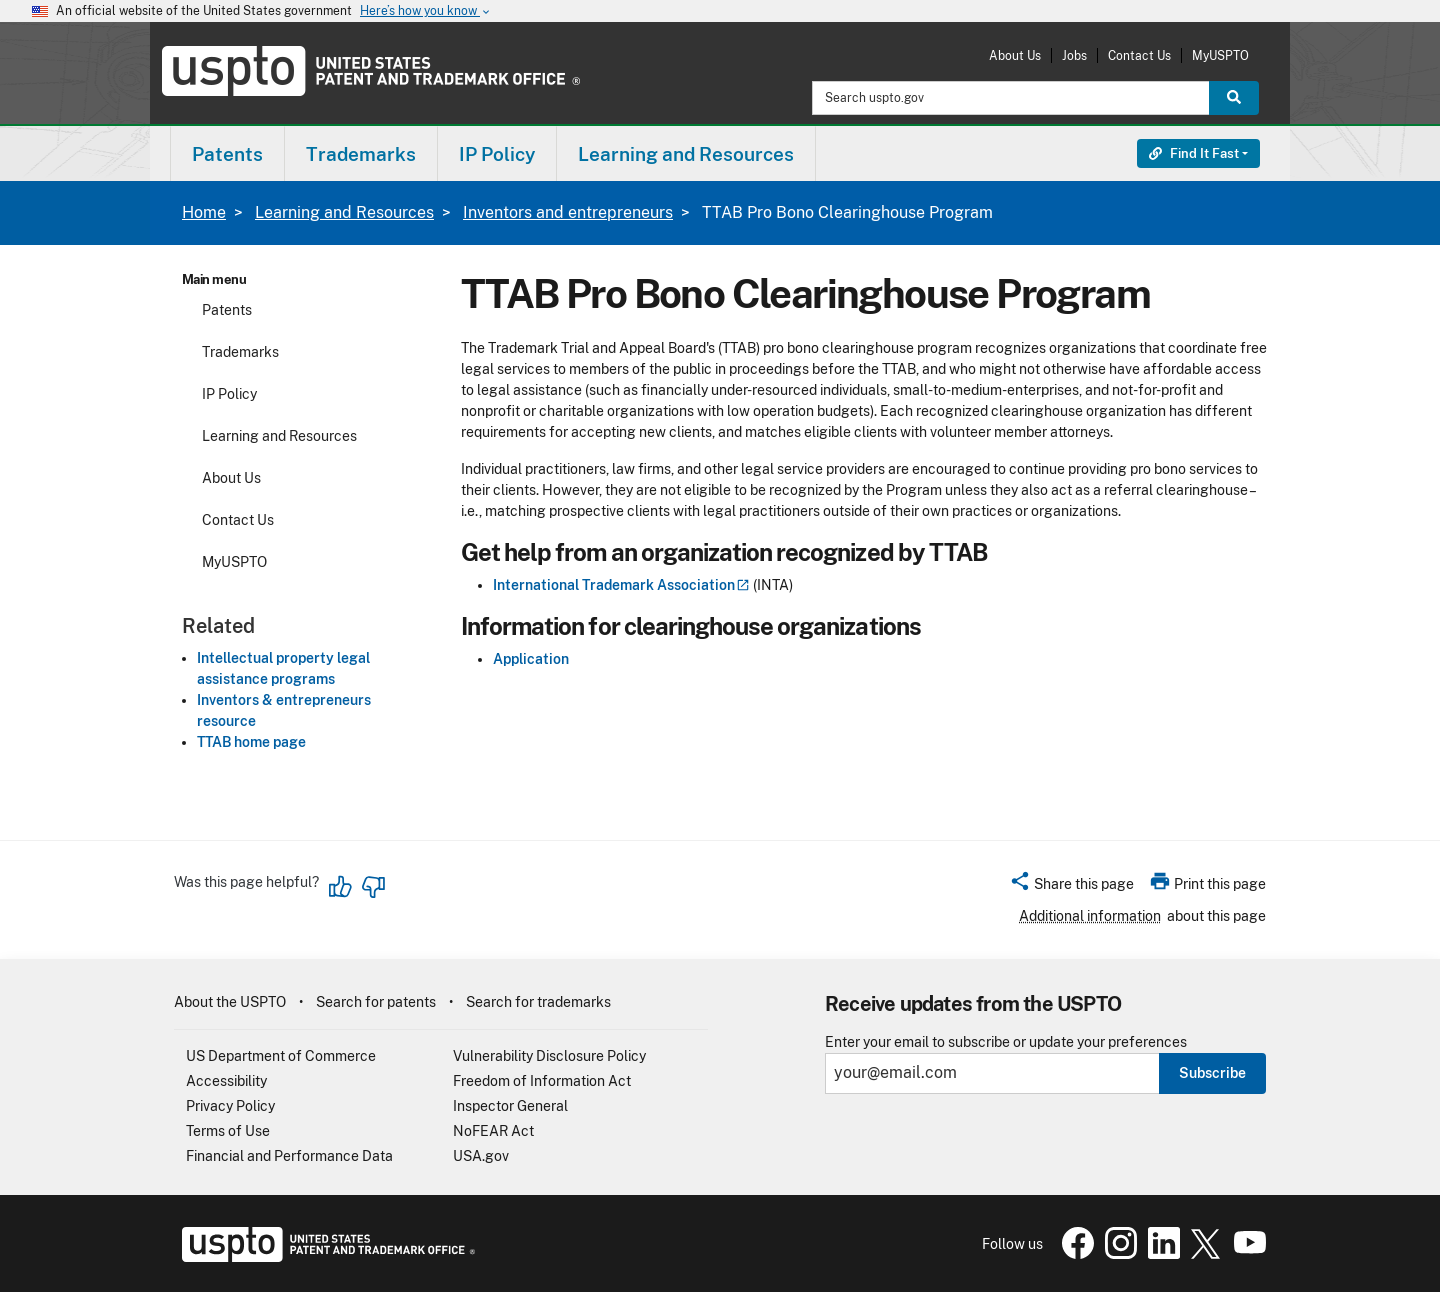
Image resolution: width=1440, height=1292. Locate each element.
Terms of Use (228, 1131)
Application (531, 659)
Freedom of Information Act (542, 1081)
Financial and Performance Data (289, 1156)
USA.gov (481, 1156)
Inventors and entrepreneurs (568, 212)
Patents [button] (227, 154)
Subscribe (1212, 1073)
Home (204, 212)
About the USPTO (230, 1002)
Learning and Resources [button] (686, 154)
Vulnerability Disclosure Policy (549, 1056)
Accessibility (226, 1081)
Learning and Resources (344, 212)
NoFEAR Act (493, 1131)
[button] (1071, 887)
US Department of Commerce (281, 1056)
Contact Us (1139, 55)
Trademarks (240, 352)
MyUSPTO (1220, 55)
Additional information (1090, 916)
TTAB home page (251, 742)
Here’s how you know (426, 11)
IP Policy (229, 394)
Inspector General (510, 1106)
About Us (1015, 55)
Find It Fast (1194, 153)
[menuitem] (227, 153)
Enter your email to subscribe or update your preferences (1006, 1042)
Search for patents (376, 1002)
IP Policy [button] (497, 154)
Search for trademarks (538, 1002)
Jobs (1074, 55)
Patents (227, 310)
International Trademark (621, 585)
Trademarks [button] (361, 154)
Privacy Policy (230, 1106)
